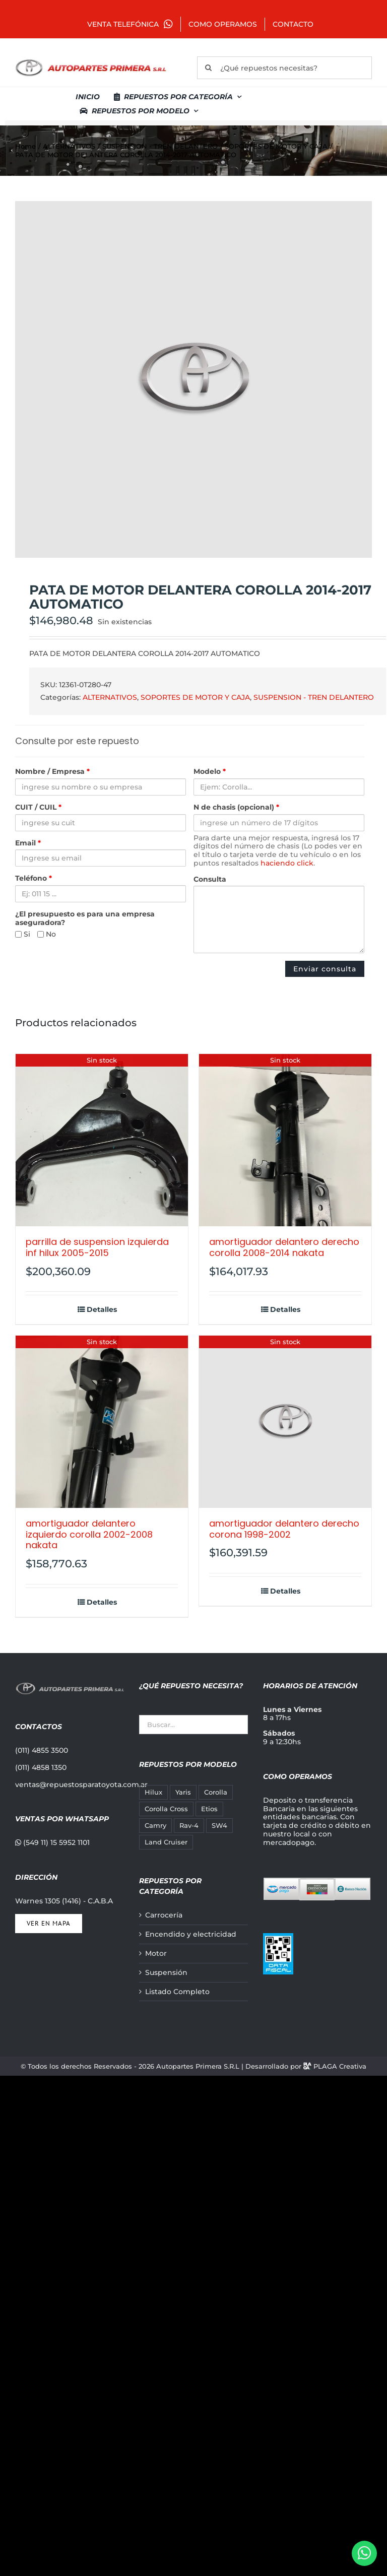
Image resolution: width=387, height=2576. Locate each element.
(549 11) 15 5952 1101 (52, 1842)
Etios (209, 1809)
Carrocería (163, 1915)
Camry (155, 1825)
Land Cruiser (166, 1842)
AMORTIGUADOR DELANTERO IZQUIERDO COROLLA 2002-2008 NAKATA (89, 1534)
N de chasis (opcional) (236, 807)
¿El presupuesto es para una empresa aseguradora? (85, 918)
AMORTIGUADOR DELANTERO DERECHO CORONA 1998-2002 (284, 1529)
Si (22, 934)
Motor (156, 1953)
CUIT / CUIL (38, 807)
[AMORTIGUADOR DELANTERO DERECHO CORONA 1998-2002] (285, 1422)
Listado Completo (177, 1992)
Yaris (183, 1792)
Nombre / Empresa (52, 771)
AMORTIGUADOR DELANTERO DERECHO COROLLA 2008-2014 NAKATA (284, 1247)
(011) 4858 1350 (41, 1767)
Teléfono (33, 878)
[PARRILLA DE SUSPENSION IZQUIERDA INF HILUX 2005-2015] (102, 1140)
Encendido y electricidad (190, 1934)
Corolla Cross (166, 1809)
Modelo (210, 771)
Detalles (102, 1309)
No (46, 934)
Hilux (153, 1792)
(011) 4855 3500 (41, 1750)
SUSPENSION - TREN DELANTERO (313, 697)
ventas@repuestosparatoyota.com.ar (81, 1784)
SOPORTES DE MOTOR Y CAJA (195, 697)
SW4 (219, 1825)
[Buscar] (208, 67)
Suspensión (166, 1972)
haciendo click (287, 863)
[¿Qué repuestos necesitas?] (284, 67)
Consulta (210, 879)
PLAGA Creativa (339, 2066)
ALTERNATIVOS (110, 697)
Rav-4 (189, 1825)
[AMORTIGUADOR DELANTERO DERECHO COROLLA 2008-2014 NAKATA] (285, 1140)
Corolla (215, 1792)
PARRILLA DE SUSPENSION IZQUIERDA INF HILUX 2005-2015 (97, 1247)
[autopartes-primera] (90, 60)
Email (28, 843)
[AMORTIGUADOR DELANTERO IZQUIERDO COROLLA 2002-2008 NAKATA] (102, 1422)
